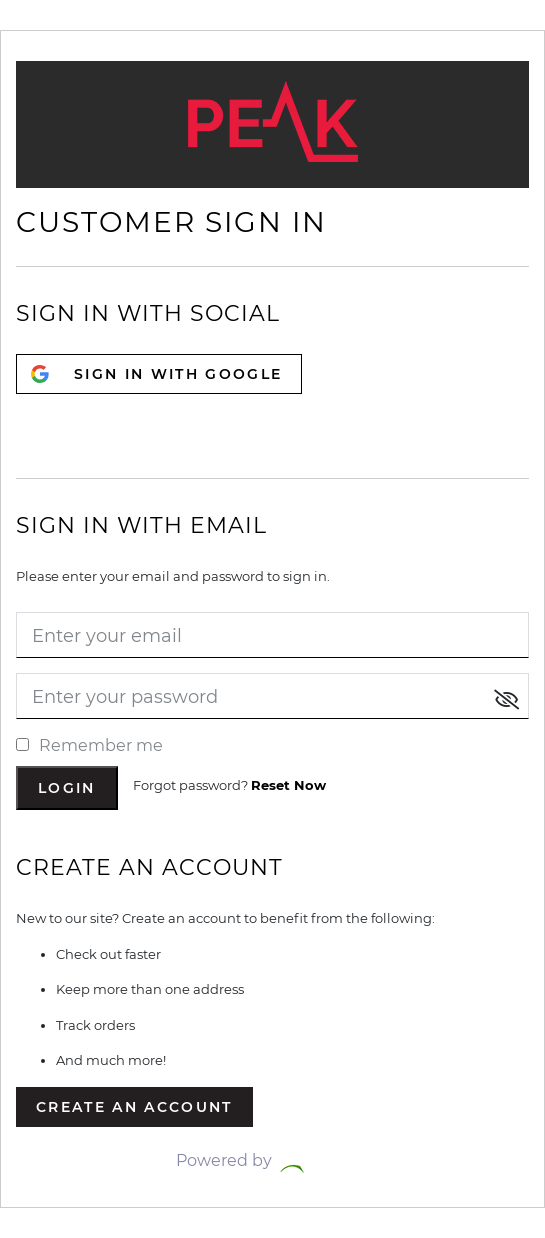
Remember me (89, 745)
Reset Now (288, 785)
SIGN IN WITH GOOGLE (178, 374)
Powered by (273, 1160)
